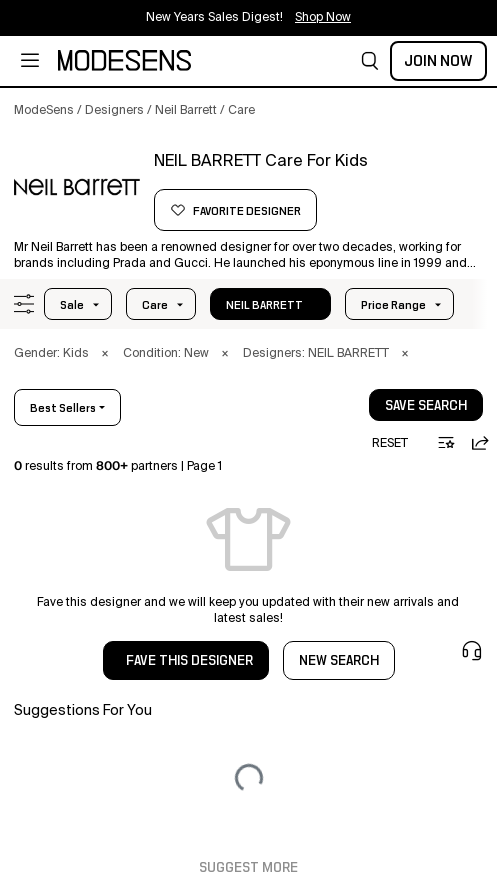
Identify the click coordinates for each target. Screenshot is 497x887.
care (155, 305)
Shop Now (323, 18)
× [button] (105, 354)
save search (426, 406)
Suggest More (248, 868)
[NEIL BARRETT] (77, 187)
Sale (72, 305)
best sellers (63, 408)
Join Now (438, 61)
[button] (370, 61)
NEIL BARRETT (264, 305)
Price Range (393, 305)
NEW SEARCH (339, 661)
